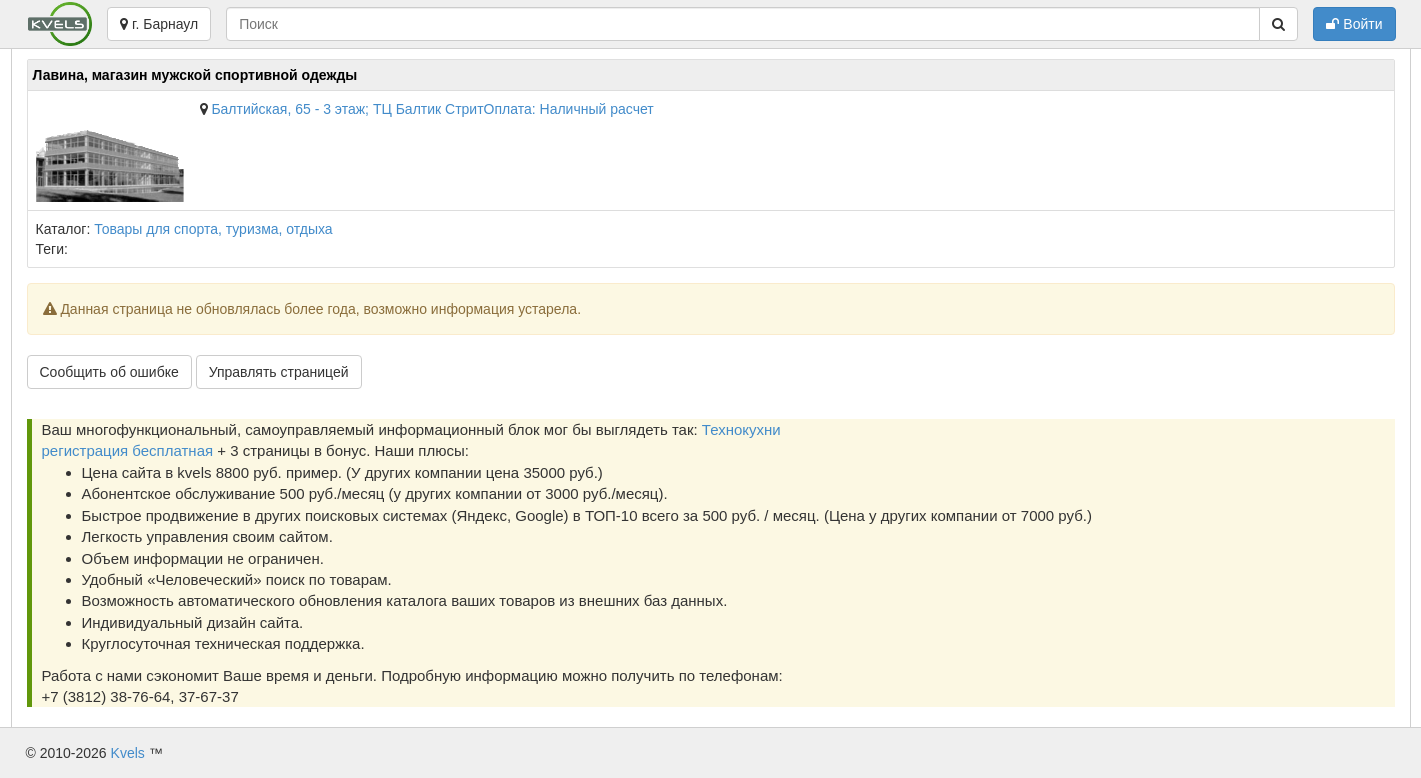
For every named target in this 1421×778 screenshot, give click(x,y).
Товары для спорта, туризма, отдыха (213, 229)
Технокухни (741, 429)
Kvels (128, 753)
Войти (1354, 24)
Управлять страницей (279, 372)
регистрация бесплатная (128, 450)
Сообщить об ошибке (109, 372)
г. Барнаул (159, 24)
